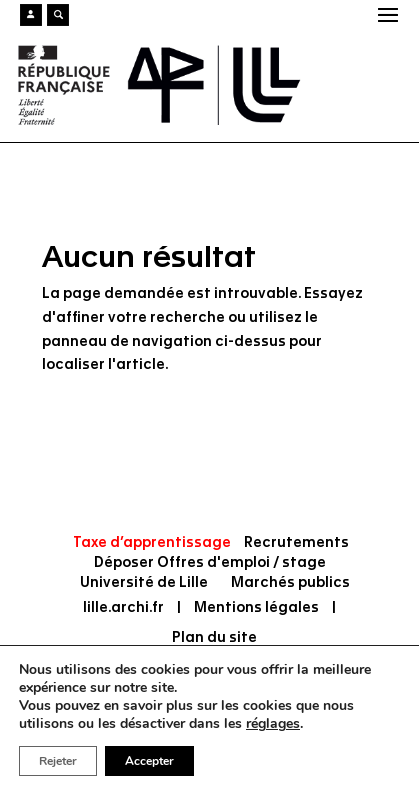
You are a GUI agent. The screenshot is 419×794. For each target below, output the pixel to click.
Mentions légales (256, 608)
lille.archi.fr (123, 608)
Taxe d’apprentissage (152, 543)
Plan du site (214, 638)
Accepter (149, 761)
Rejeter (58, 761)
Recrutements (296, 543)
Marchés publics (290, 583)
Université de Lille (144, 583)
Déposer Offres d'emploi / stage (210, 563)
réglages (273, 724)
